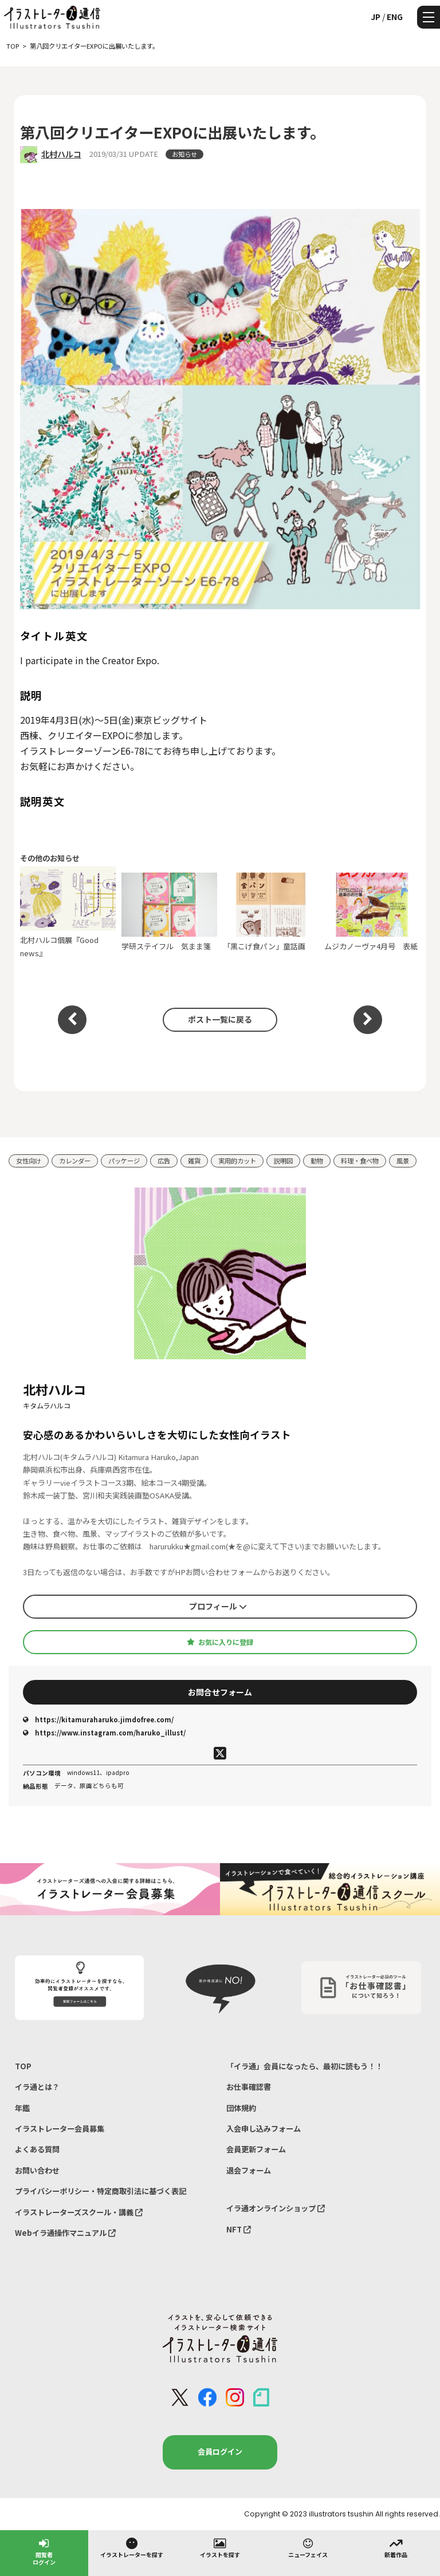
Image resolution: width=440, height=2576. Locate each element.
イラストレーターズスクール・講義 (79, 2212)
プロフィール (218, 1606)
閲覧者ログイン (44, 2551)
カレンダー (75, 1160)
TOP (23, 2066)
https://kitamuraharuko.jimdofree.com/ (98, 1719)
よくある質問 (37, 2149)
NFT (238, 2229)
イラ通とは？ (37, 2086)
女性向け (28, 1160)
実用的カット (237, 1160)
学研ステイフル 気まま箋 (169, 912)
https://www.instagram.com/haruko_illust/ (104, 1732)
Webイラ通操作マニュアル (65, 2232)
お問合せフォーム (220, 1692)
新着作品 (395, 2547)
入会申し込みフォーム (263, 2128)
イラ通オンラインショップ (275, 2208)
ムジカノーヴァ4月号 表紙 (372, 912)
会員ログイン (220, 2451)
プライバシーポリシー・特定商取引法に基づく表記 (100, 2191)
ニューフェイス (308, 2547)
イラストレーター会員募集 (59, 2128)
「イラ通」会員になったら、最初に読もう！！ (304, 2066)
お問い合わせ (37, 2170)
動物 (317, 1160)
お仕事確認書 (248, 2086)
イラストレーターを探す (131, 2547)
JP (375, 16)
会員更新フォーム (256, 2149)
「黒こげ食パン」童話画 (271, 912)
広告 (164, 1160)
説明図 (283, 1160)
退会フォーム (248, 2170)
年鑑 (22, 2107)
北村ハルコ (61, 154)
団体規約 (241, 2107)
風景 (402, 1160)
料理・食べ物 (360, 1160)
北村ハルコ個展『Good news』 (68, 912)
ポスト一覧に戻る (220, 1019)
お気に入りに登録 (220, 1642)
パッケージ (124, 1160)
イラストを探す (220, 2547)
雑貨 (194, 1160)
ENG (395, 16)
